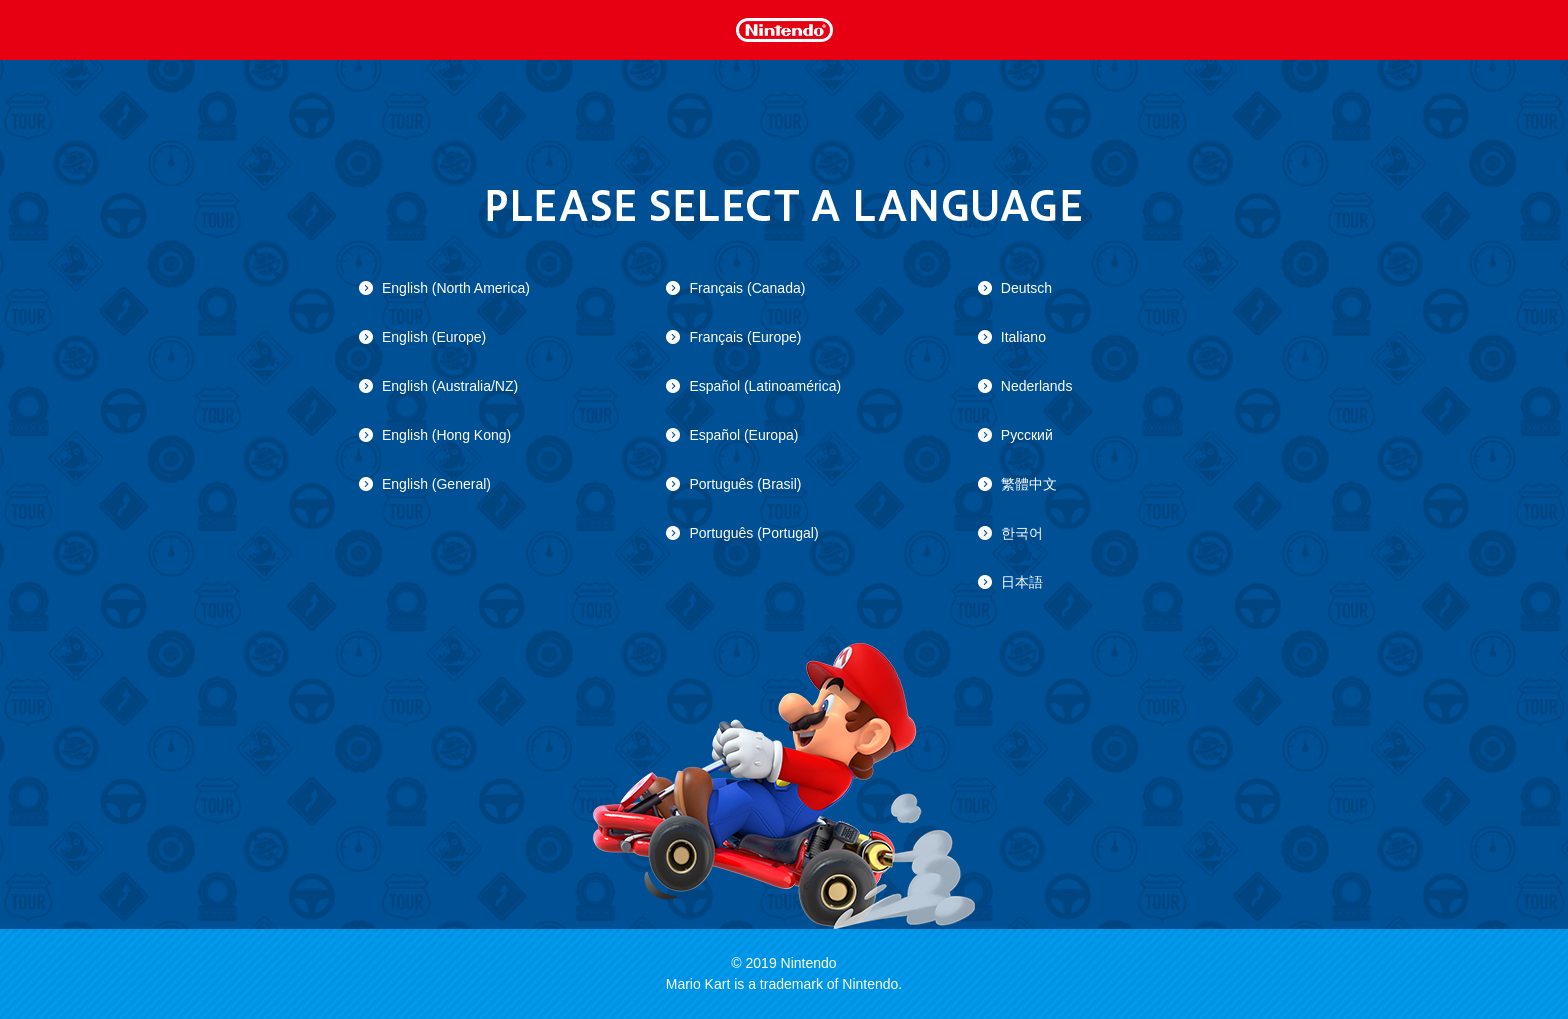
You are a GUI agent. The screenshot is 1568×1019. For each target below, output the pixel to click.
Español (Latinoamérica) (765, 386)
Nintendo (784, 28)
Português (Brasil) (745, 484)
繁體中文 (1029, 484)
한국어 (1022, 533)
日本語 (1022, 582)
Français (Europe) (745, 337)
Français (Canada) (747, 288)
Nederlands (1037, 386)
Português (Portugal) (753, 533)
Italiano (1023, 337)
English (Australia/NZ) (450, 386)
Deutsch (1026, 288)
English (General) (436, 484)
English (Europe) (434, 337)
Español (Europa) (743, 435)
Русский (1027, 435)
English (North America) (456, 288)
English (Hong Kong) (446, 435)
